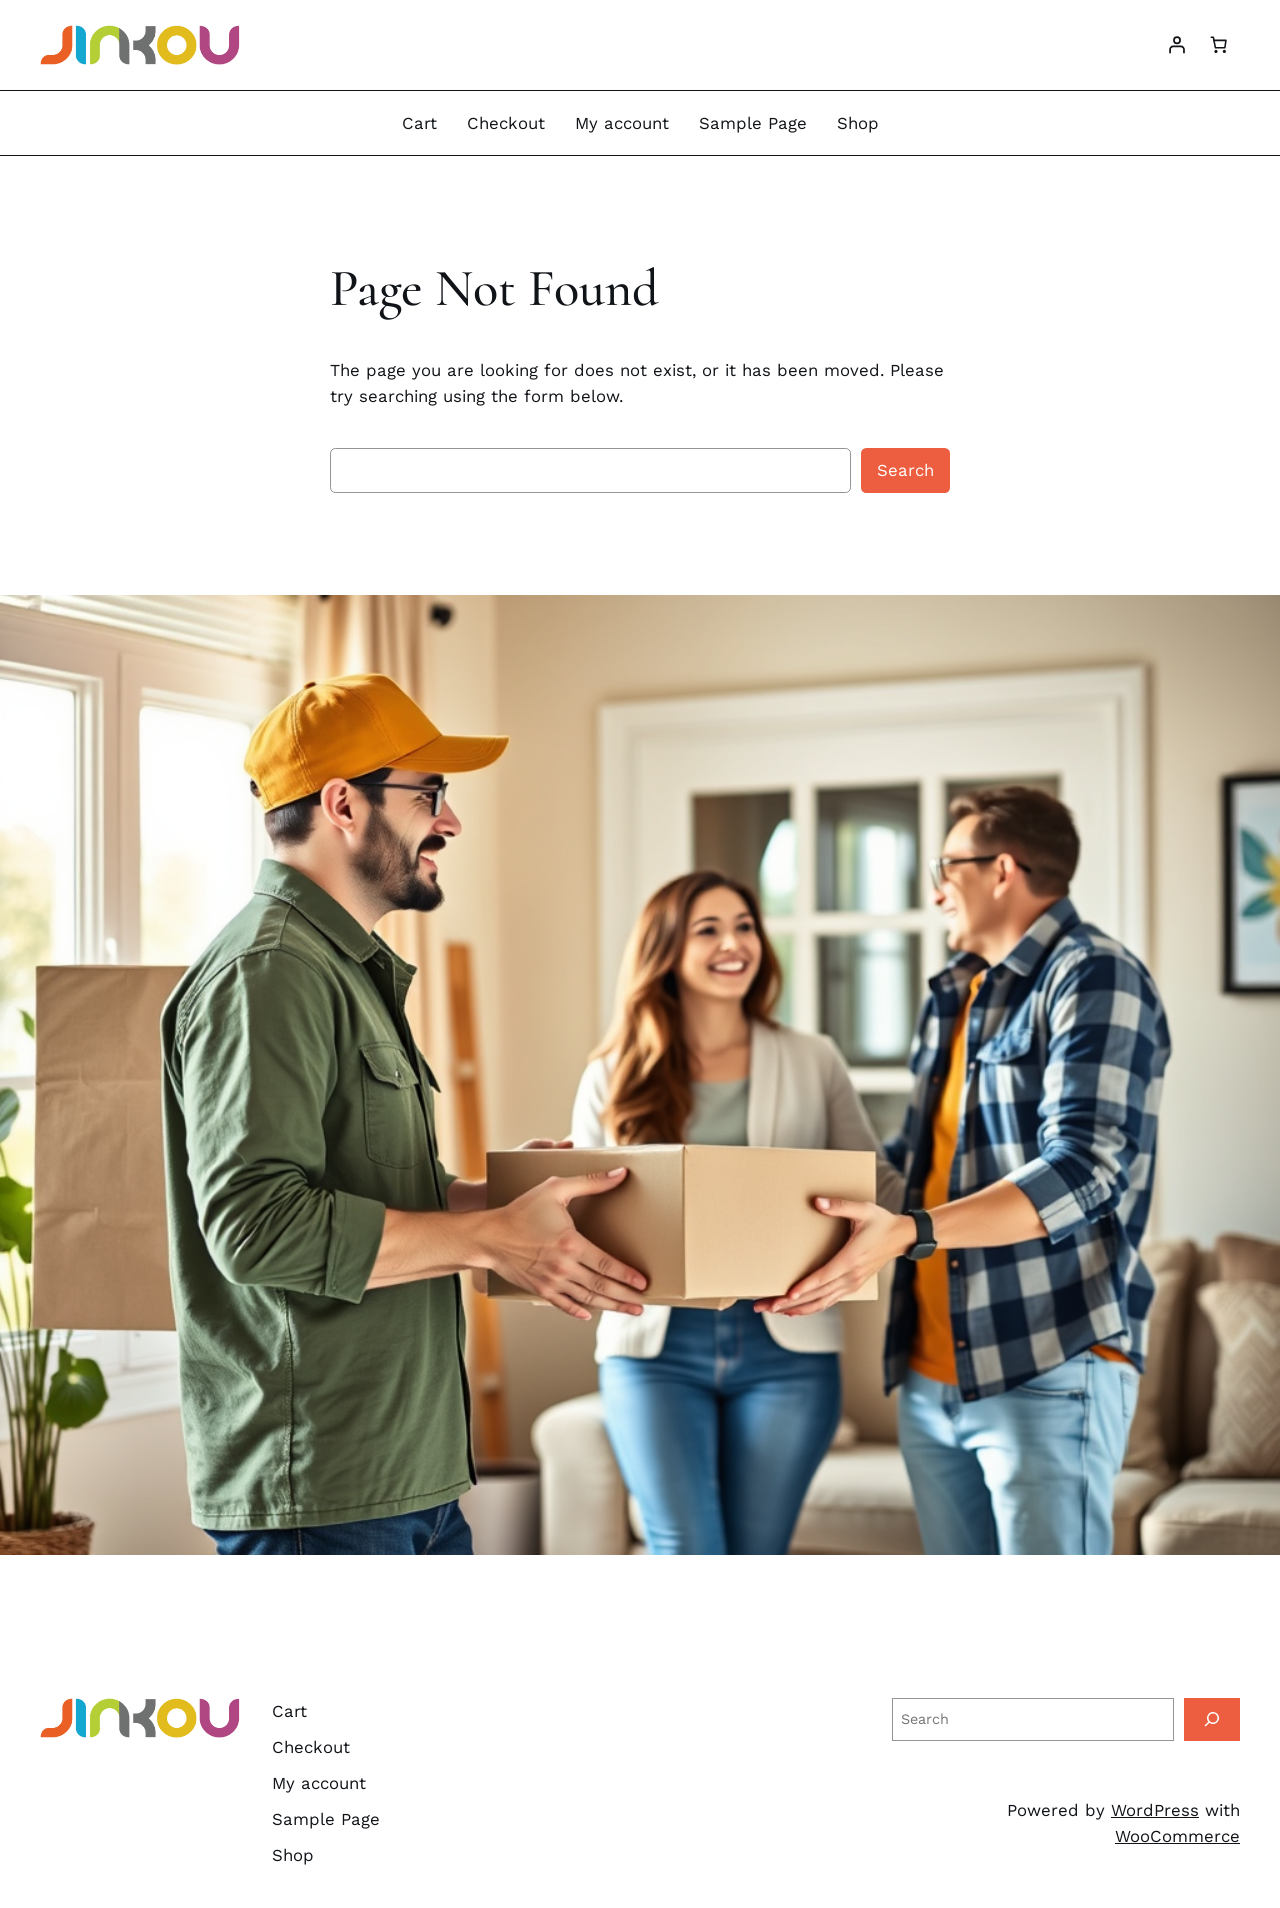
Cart (419, 123)
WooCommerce (1177, 1836)
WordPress (1155, 1810)
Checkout (506, 123)
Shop (858, 123)
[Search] (1212, 1719)
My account (622, 123)
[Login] (1177, 45)
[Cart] (1219, 45)
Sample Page (753, 123)
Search (905, 470)
